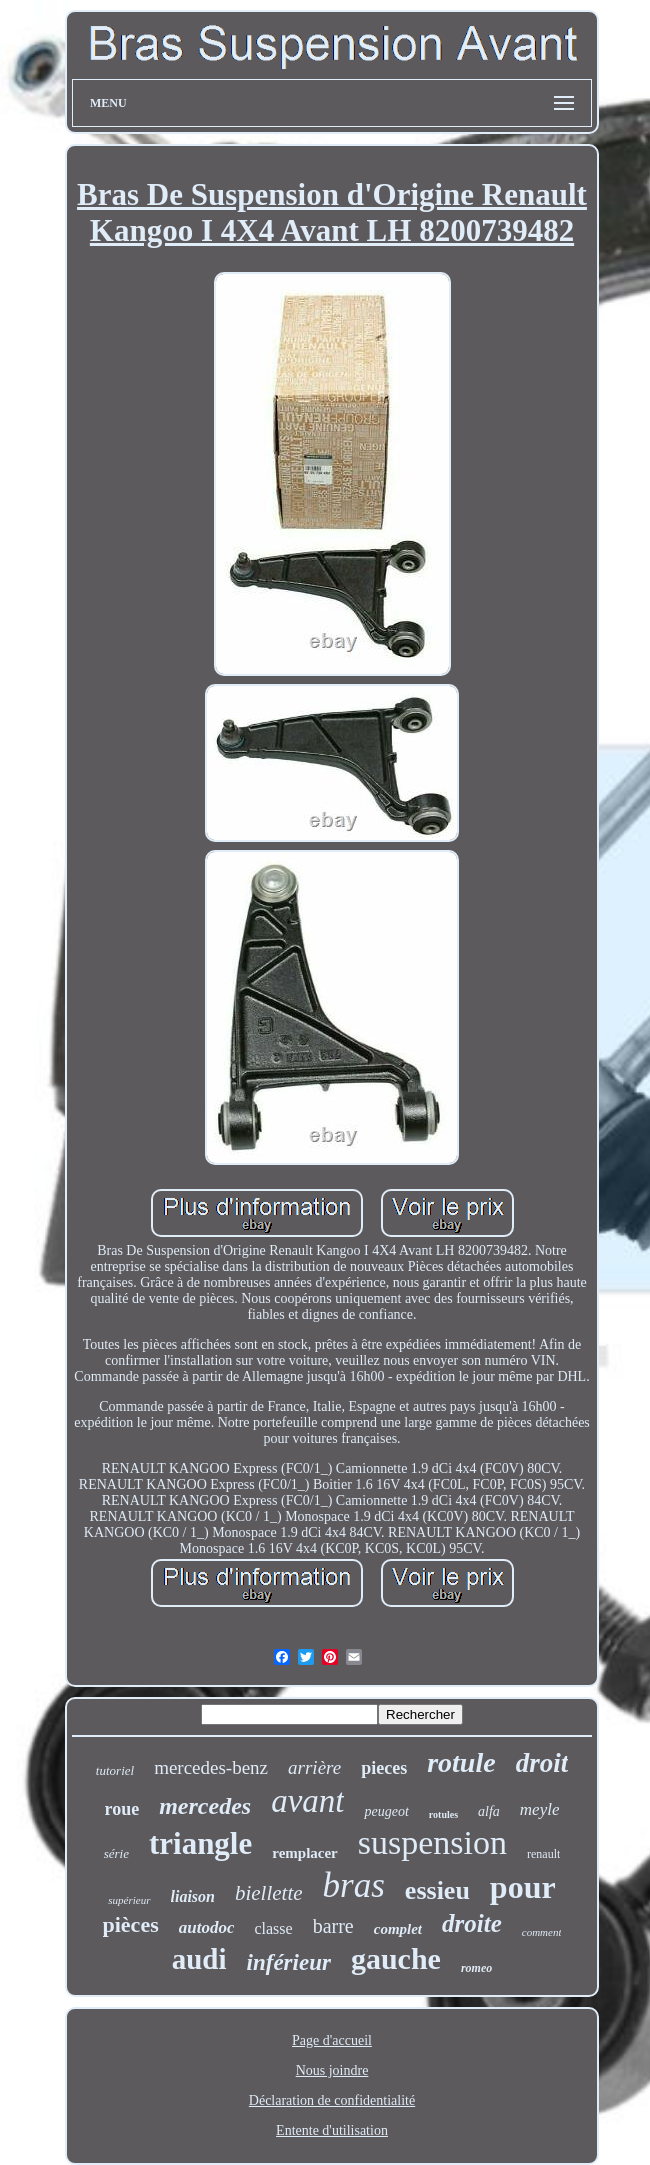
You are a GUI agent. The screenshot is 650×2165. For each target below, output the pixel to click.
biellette (269, 1893)
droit (542, 1763)
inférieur (289, 1962)
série (116, 1853)
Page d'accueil (332, 2040)
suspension (432, 1842)
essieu (437, 1890)
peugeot (386, 1811)
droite (472, 1923)
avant (307, 1801)
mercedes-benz (211, 1767)
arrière (314, 1767)
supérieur (129, 1900)
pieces (384, 1768)
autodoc (207, 1927)
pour (523, 1887)
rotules (443, 1814)
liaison (193, 1896)
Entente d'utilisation (332, 2130)
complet (398, 1929)
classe (273, 1928)
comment (542, 1932)
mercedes (205, 1806)
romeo (476, 1968)
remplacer (305, 1853)
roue (122, 1809)
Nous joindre (332, 2070)
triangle (200, 1843)
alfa (489, 1811)
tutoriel (115, 1770)
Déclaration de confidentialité (332, 2100)
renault (543, 1854)
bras (354, 1885)
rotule (461, 1762)
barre (333, 1926)
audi (199, 1959)
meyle (540, 1809)
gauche (396, 1958)
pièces (131, 1924)
